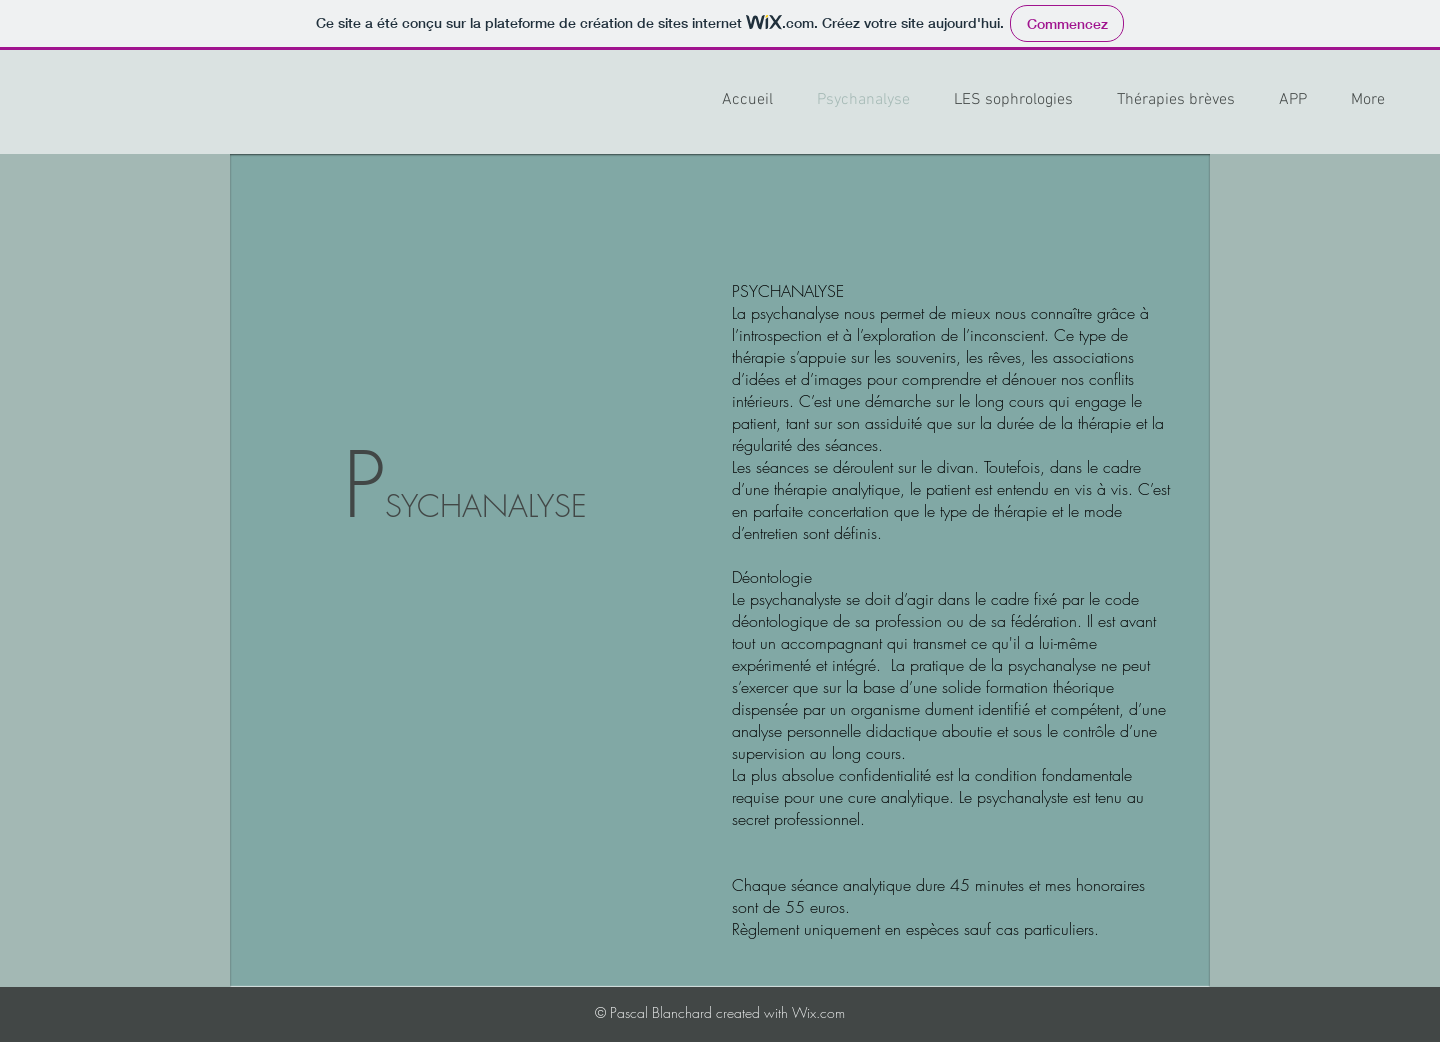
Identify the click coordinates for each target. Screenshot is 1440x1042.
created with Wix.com (778, 1012)
